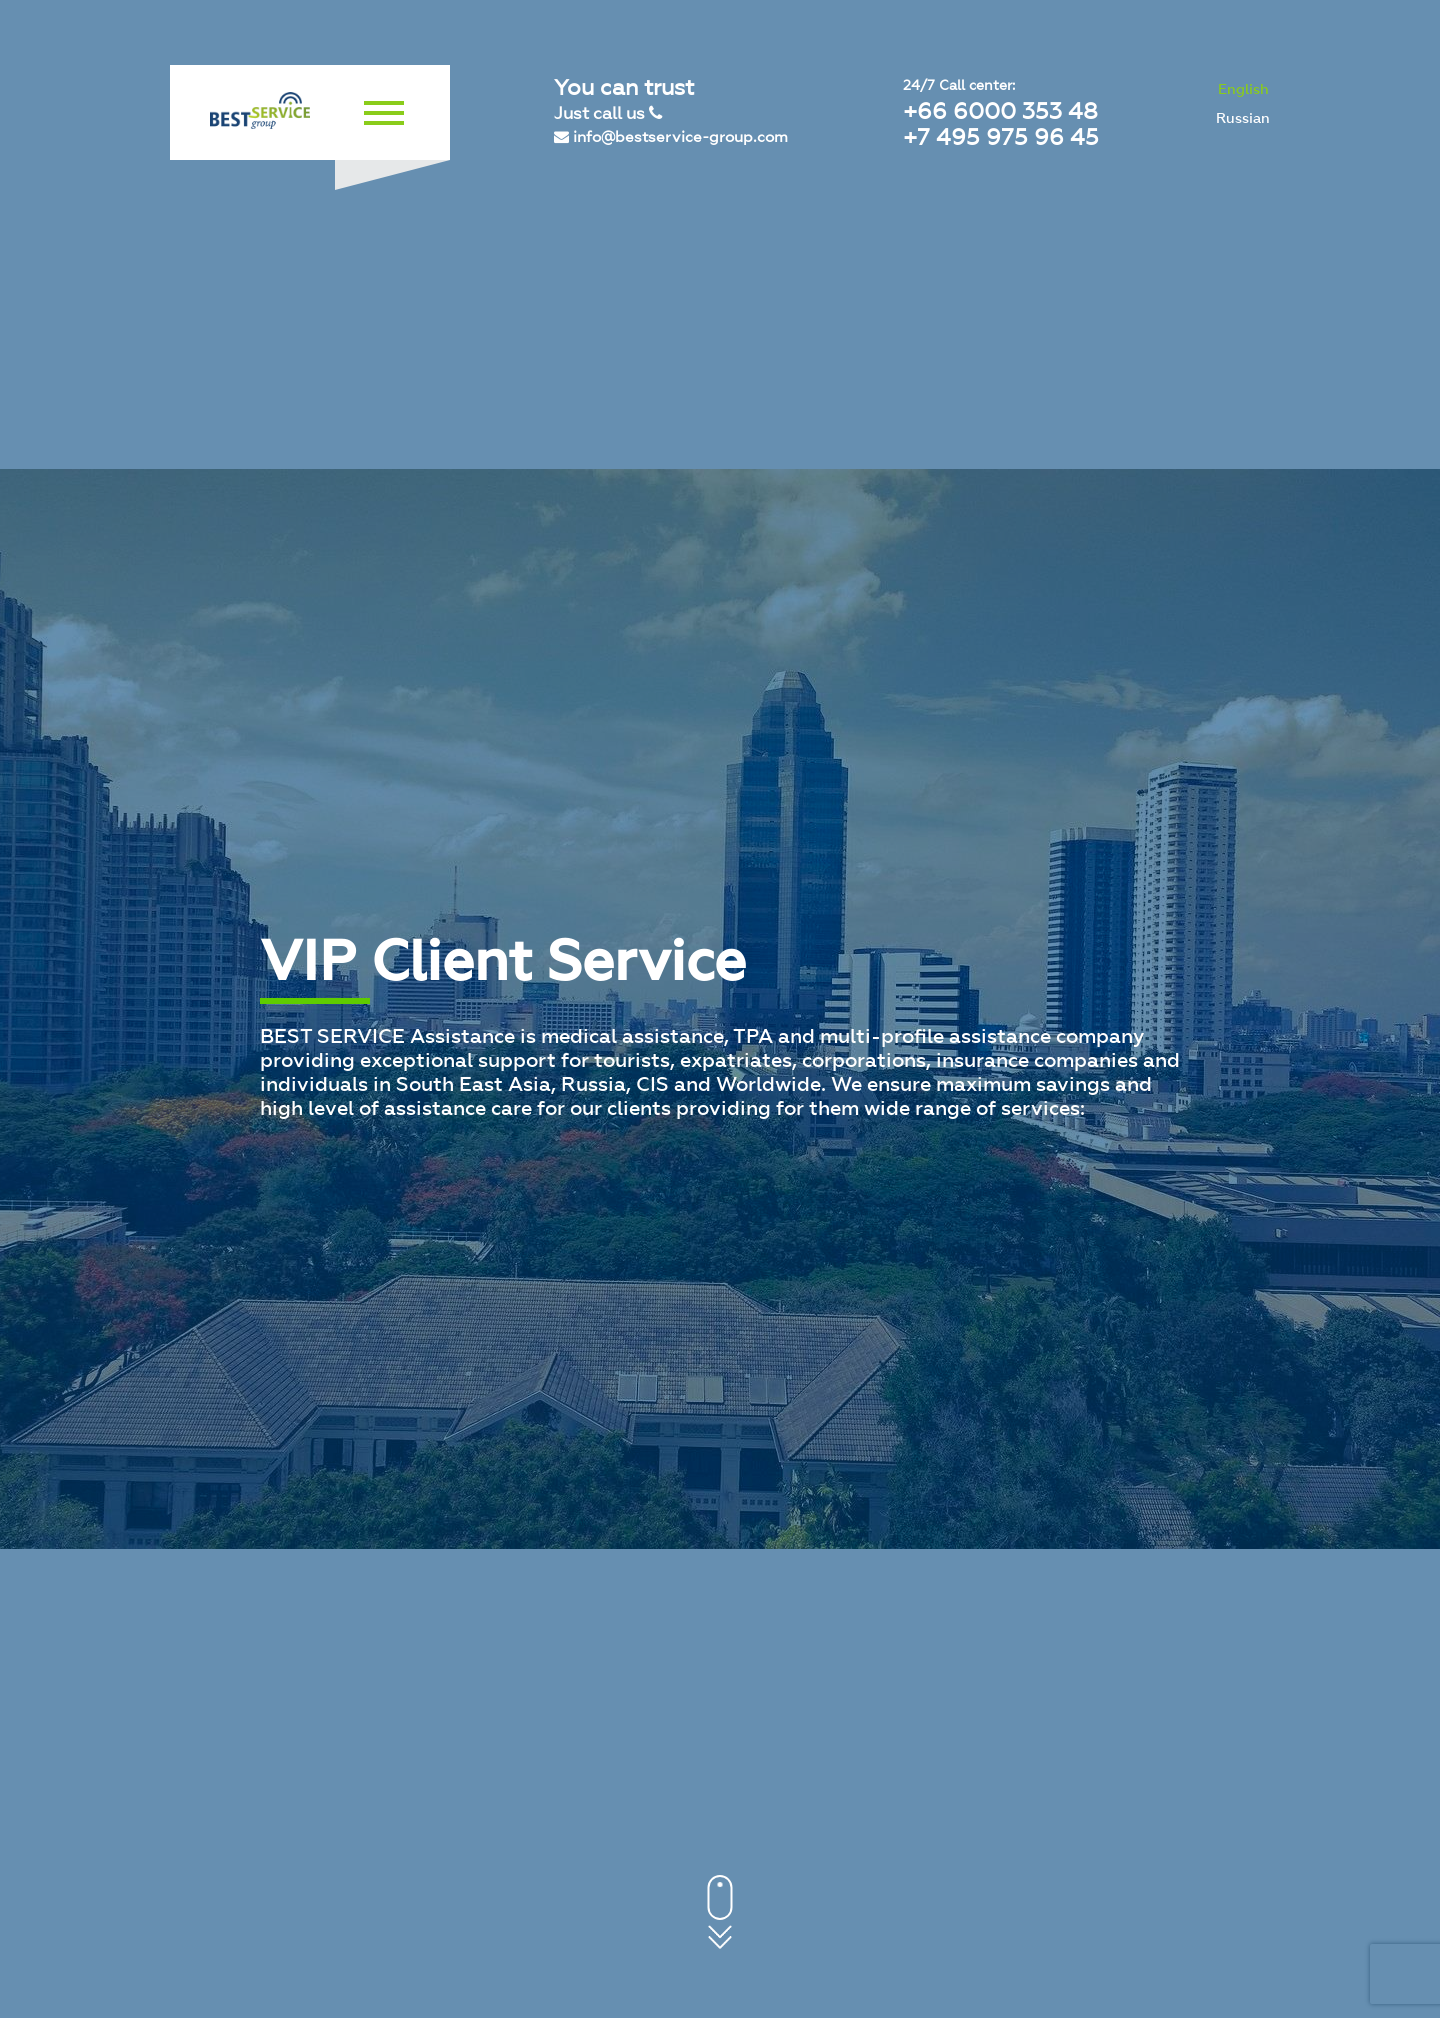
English (1243, 89)
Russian (1243, 118)
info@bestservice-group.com (671, 137)
